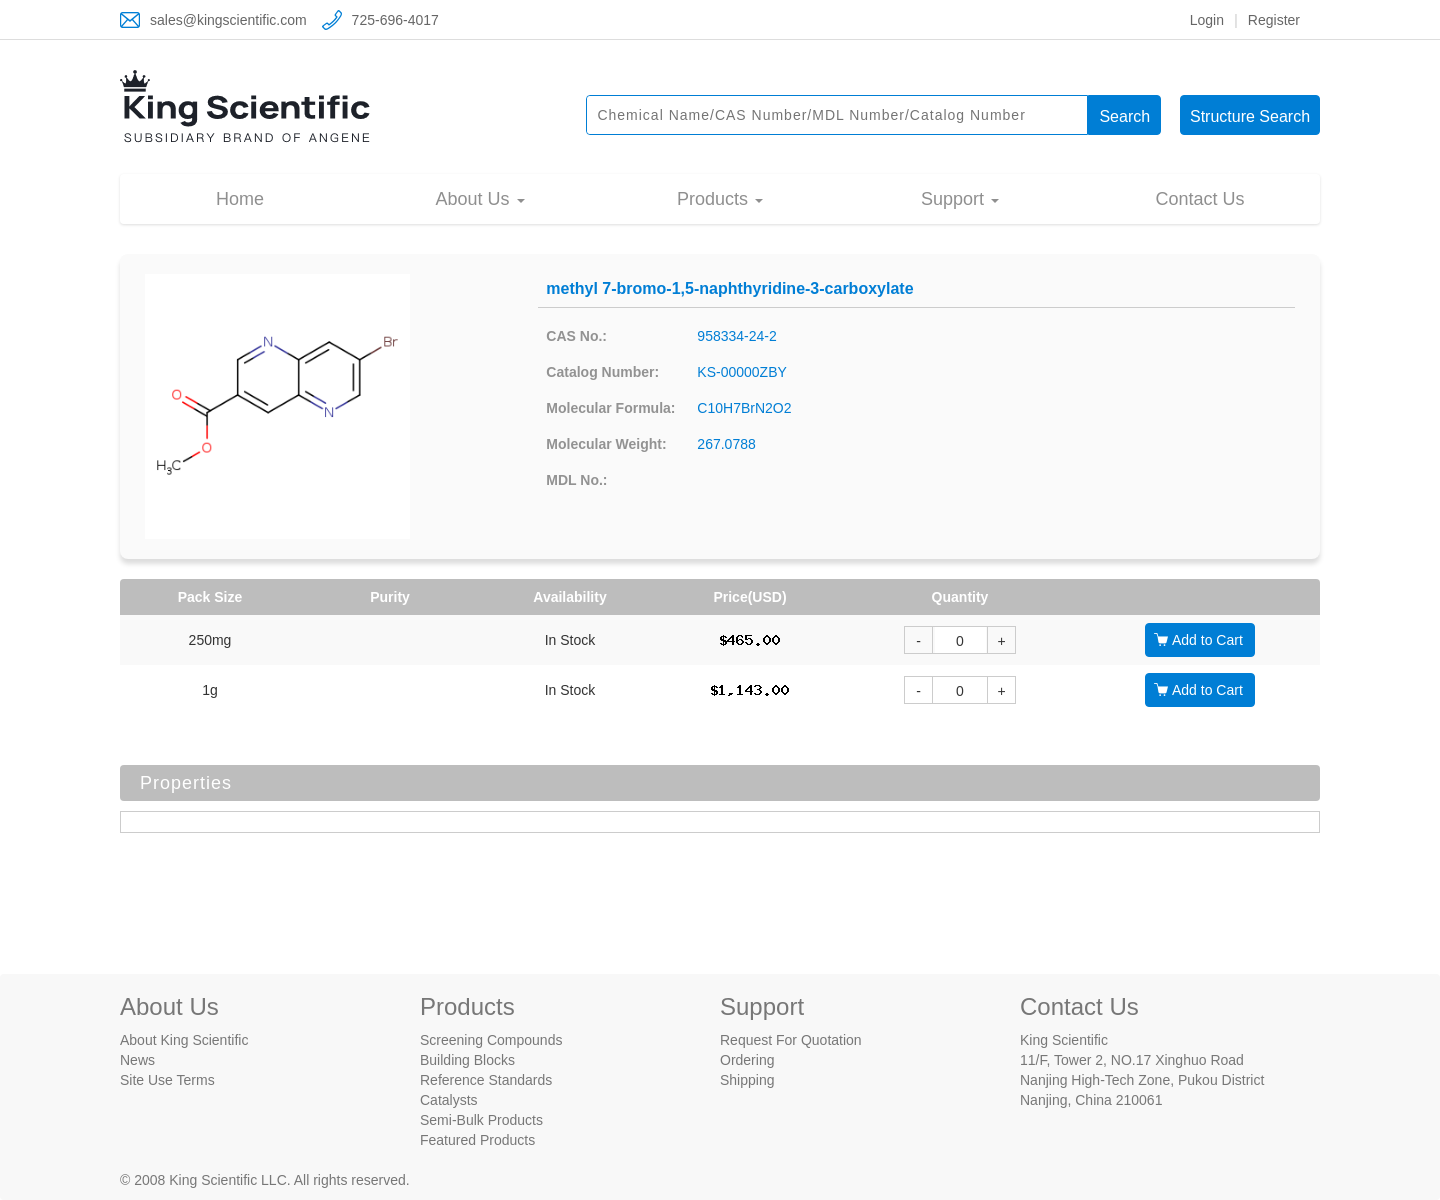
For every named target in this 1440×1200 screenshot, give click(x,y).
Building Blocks (467, 1060)
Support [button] (955, 199)
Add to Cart (1207, 640)
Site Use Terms (167, 1080)
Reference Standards (486, 1080)
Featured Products (477, 1140)
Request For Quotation (791, 1040)
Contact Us (1079, 1006)
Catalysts (449, 1100)
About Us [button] (474, 199)
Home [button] (240, 199)
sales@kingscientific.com (228, 20)
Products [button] (715, 199)
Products (467, 1006)
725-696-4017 (395, 20)
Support (762, 1006)
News (137, 1060)
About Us (169, 1006)
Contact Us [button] (1199, 199)
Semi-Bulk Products (481, 1120)
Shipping (747, 1080)
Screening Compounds (491, 1040)
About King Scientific (184, 1040)
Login (1207, 20)
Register (1274, 20)
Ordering (747, 1060)
